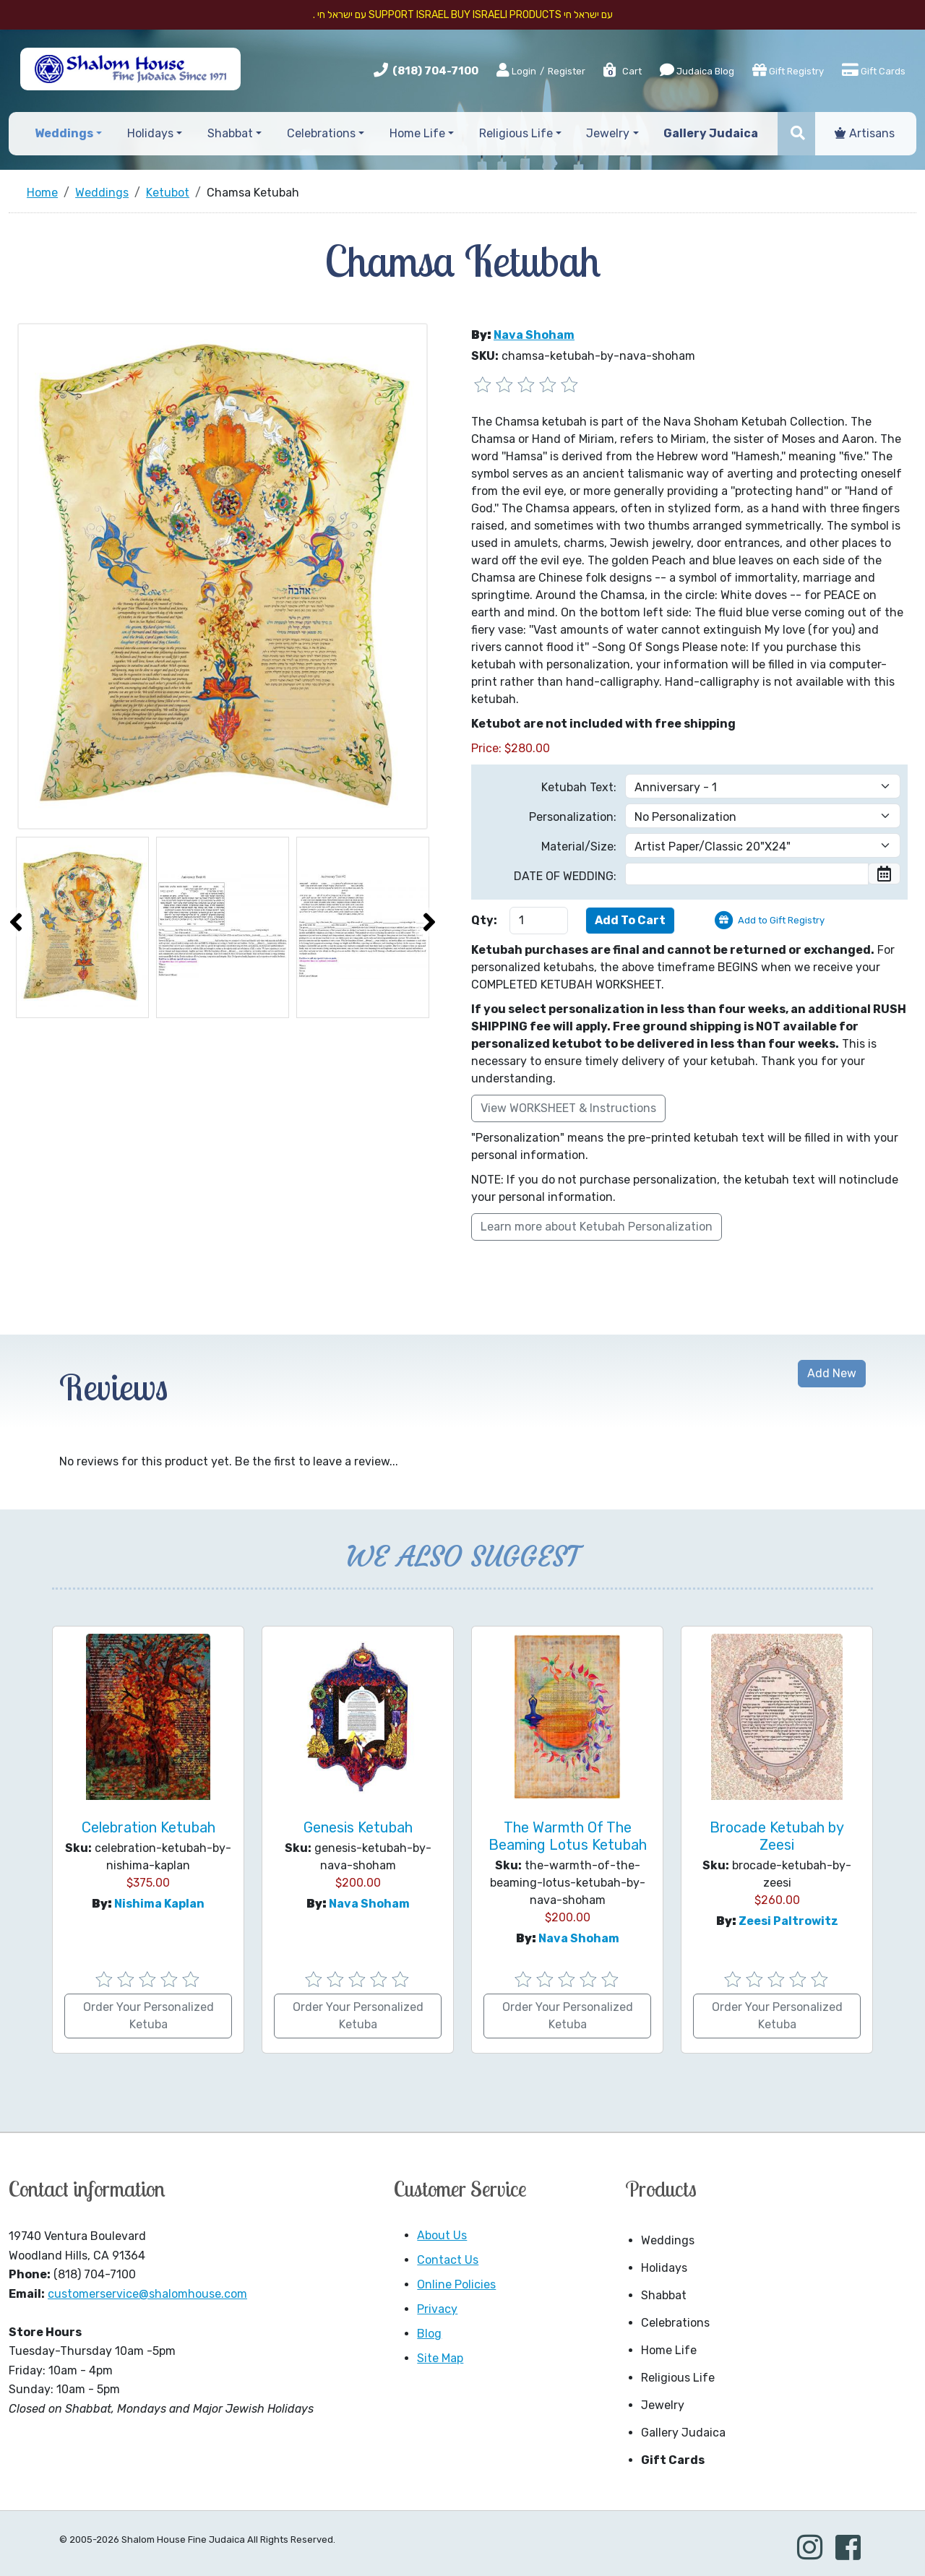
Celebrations (675, 2323)
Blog (429, 2333)
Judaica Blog (697, 70)
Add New (831, 1373)
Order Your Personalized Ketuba (148, 2015)
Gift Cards (873, 70)
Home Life (669, 2350)
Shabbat (664, 2295)
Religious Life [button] (516, 133)
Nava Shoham (534, 335)
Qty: (484, 920)
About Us (442, 2235)
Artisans (865, 133)
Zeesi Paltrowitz (788, 1921)
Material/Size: (578, 846)
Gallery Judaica (683, 2432)
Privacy (437, 2309)
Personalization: (572, 817)
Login (516, 70)
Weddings (667, 2240)
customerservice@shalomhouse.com (147, 2294)
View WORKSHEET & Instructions (568, 1108)
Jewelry (662, 2405)
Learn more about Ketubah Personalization (597, 1226)
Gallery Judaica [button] (710, 133)
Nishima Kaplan (159, 1904)
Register (566, 71)
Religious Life (678, 2378)
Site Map (440, 2358)
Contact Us (447, 2260)
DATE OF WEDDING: (565, 876)
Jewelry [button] (607, 133)
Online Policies (456, 2284)
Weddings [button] (64, 133)
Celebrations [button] (321, 133)
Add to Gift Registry (781, 920)
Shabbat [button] (230, 133)
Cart (622, 71)
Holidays (664, 2268)
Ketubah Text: (578, 787)
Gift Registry (788, 70)
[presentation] (15, 922)
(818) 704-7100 (435, 70)
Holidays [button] (150, 133)
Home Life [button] (417, 133)
